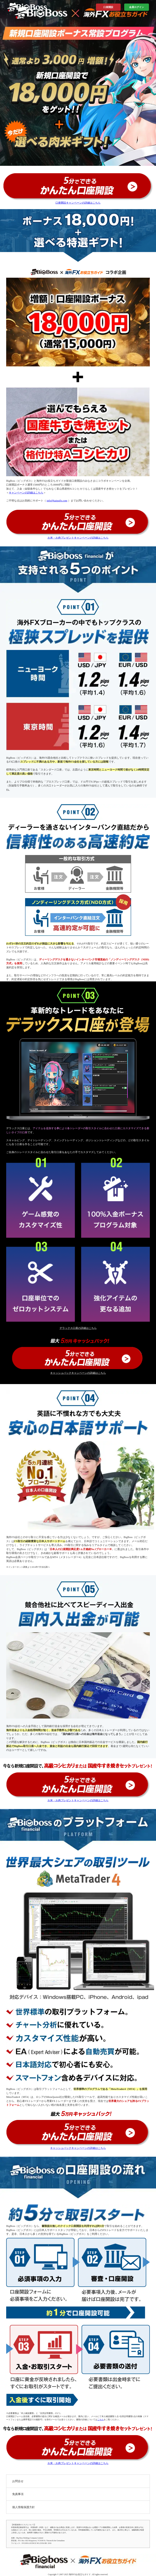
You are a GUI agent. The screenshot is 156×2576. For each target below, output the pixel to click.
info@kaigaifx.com (57, 500)
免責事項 (17, 2494)
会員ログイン (136, 7)
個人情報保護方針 (23, 2507)
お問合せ (17, 2481)
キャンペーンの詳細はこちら (26, 492)
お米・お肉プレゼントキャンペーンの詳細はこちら (78, 537)
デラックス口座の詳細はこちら (78, 1328)
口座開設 (108, 7)
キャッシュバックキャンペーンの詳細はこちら (78, 1373)
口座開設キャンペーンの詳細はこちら (78, 202)
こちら (100, 2419)
